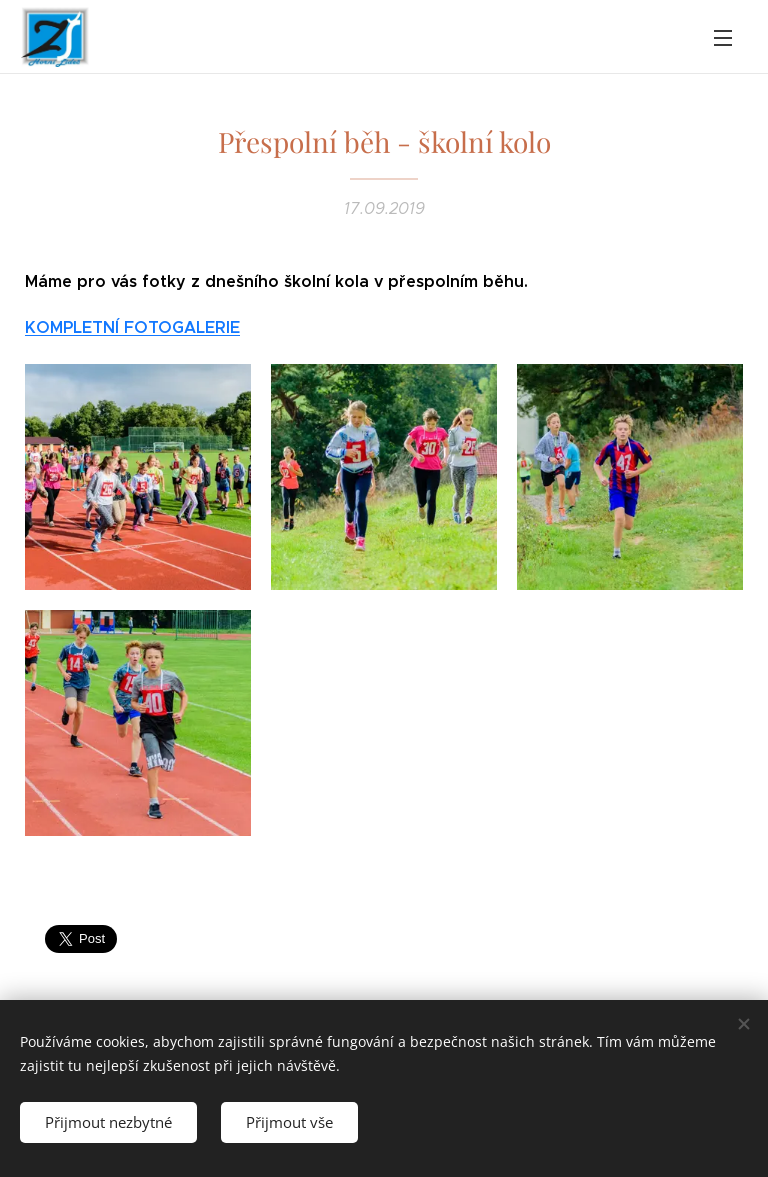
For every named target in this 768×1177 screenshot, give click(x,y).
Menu (723, 38)
